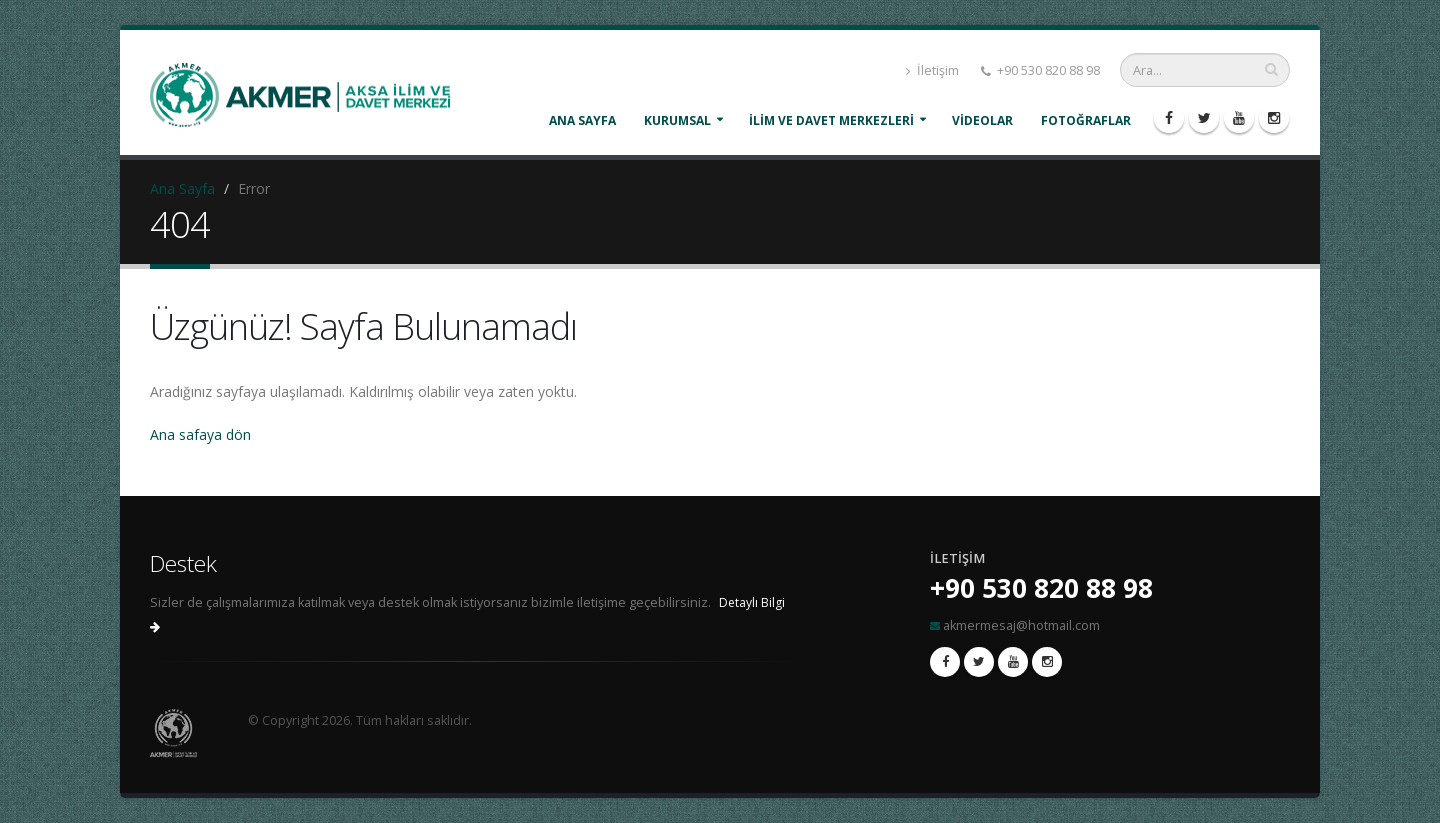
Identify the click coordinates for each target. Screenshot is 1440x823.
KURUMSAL (677, 120)
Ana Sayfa (582, 120)
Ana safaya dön (200, 434)
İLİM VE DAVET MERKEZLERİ (831, 120)
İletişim (932, 70)
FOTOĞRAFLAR (1086, 120)
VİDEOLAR (982, 120)
